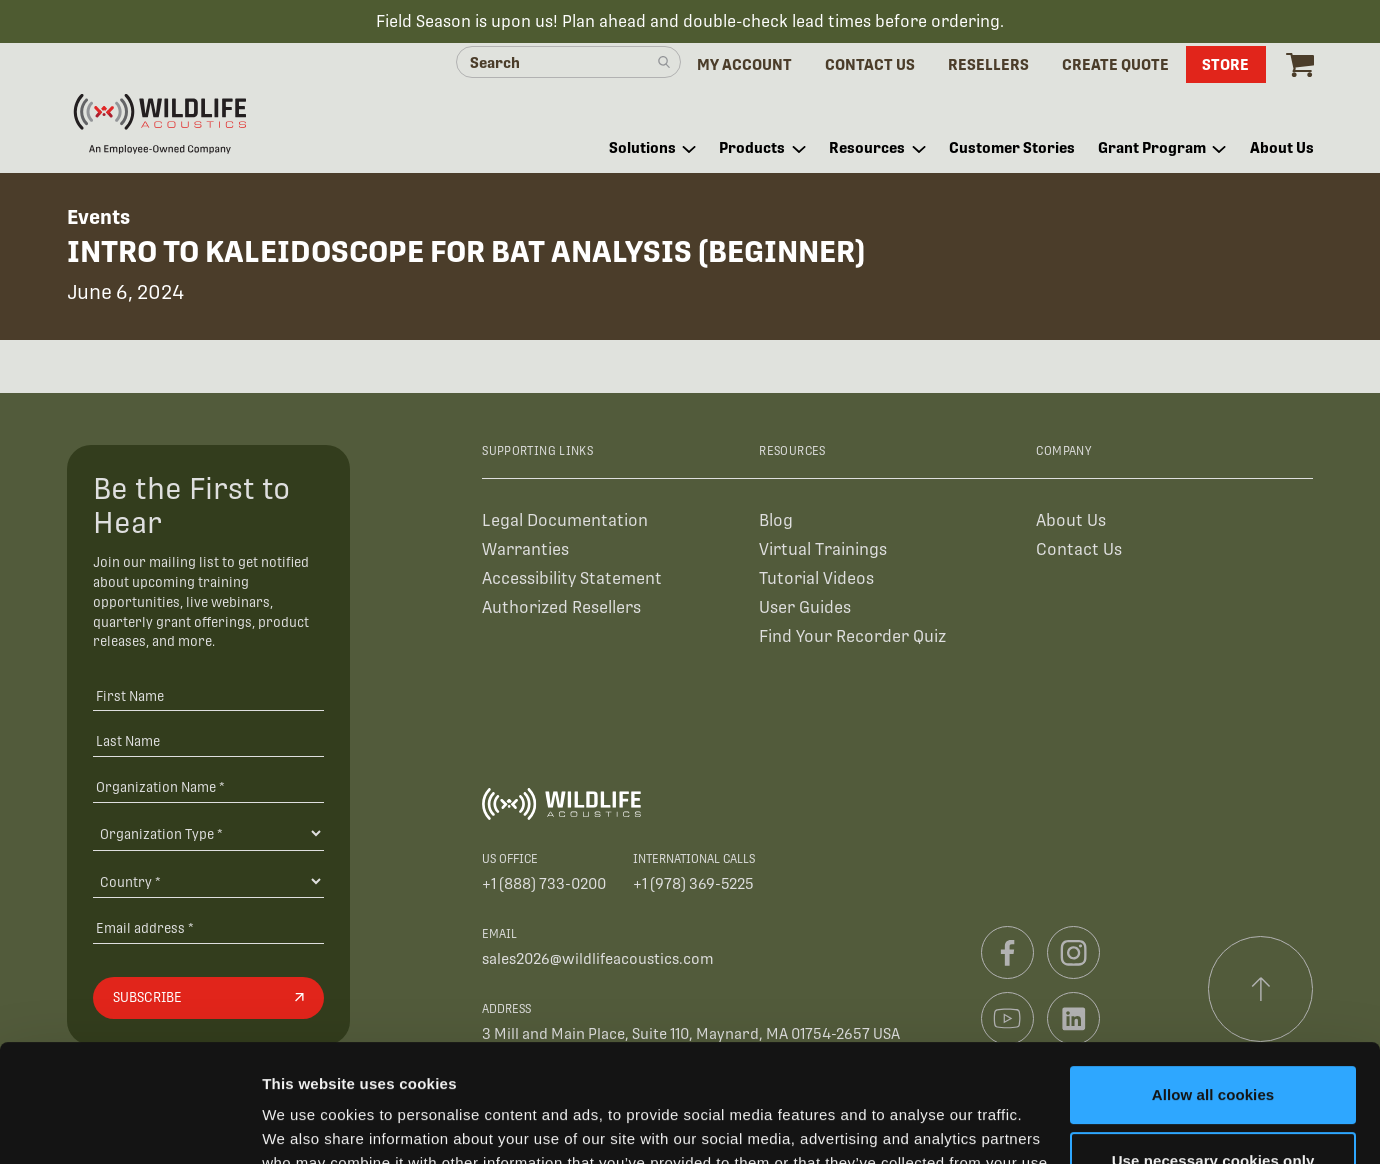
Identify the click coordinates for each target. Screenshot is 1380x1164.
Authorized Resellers (561, 607)
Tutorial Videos (816, 578)
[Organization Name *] (208, 786)
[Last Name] (208, 740)
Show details (308, 1124)
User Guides (805, 607)
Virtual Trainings (823, 549)
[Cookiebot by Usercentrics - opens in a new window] (129, 1125)
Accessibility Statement (572, 578)
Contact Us (1079, 549)
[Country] (208, 881)
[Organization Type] (208, 833)
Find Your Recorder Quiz (852, 636)
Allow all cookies (1213, 977)
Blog (776, 520)
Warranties (525, 549)
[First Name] (208, 695)
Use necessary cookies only (1213, 1042)
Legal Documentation (565, 520)
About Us (1071, 520)
